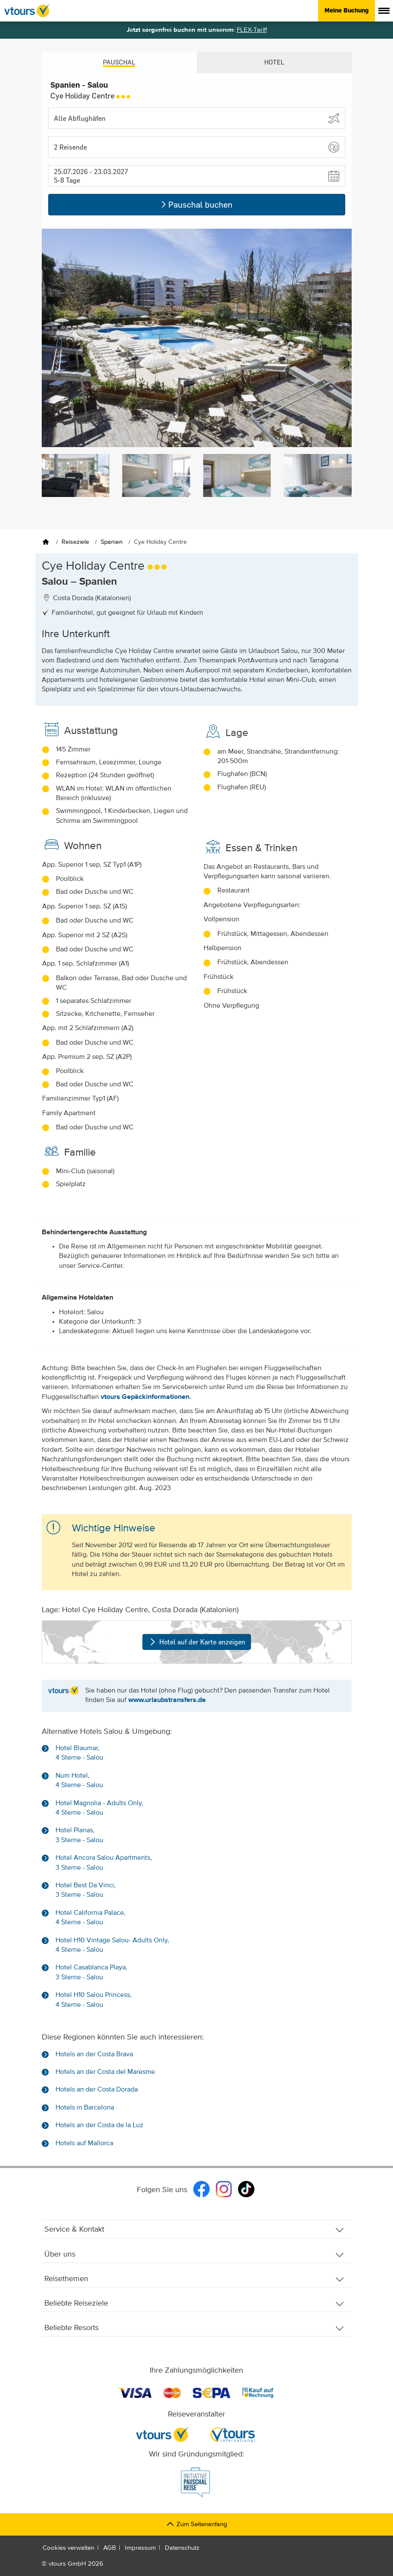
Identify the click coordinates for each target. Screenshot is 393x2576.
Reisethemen (194, 2279)
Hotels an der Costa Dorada (97, 2089)
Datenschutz (182, 2548)
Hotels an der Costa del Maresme (105, 2072)
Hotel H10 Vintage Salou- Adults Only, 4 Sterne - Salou (112, 1945)
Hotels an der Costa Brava (94, 2054)
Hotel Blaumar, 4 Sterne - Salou (79, 1753)
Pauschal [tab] (119, 62)
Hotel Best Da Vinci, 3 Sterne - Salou (86, 1890)
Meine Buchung (346, 10)
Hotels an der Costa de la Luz (99, 2125)
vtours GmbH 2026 (76, 2564)
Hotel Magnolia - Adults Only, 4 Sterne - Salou (99, 1808)
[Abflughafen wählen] (196, 118)
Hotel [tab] (274, 62)
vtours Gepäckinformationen (145, 1397)
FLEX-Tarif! (252, 30)
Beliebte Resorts (194, 2328)
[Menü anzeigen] (384, 10)
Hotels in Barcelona (85, 2107)
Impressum (140, 2548)
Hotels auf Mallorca (84, 2143)
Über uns (194, 2254)
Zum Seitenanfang (196, 2524)
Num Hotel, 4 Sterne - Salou (79, 1781)
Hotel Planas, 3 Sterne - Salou (79, 1835)
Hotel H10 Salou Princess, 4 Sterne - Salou (94, 2000)
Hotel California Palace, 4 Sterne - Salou (91, 1918)
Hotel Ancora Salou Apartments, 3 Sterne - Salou (104, 1863)
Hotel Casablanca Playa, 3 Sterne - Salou (91, 1972)
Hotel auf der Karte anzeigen (196, 1642)
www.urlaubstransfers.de (167, 1700)
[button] (196, 147)
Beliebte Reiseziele (194, 2303)
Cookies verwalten (68, 2548)
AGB (109, 2548)
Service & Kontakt (194, 2229)
